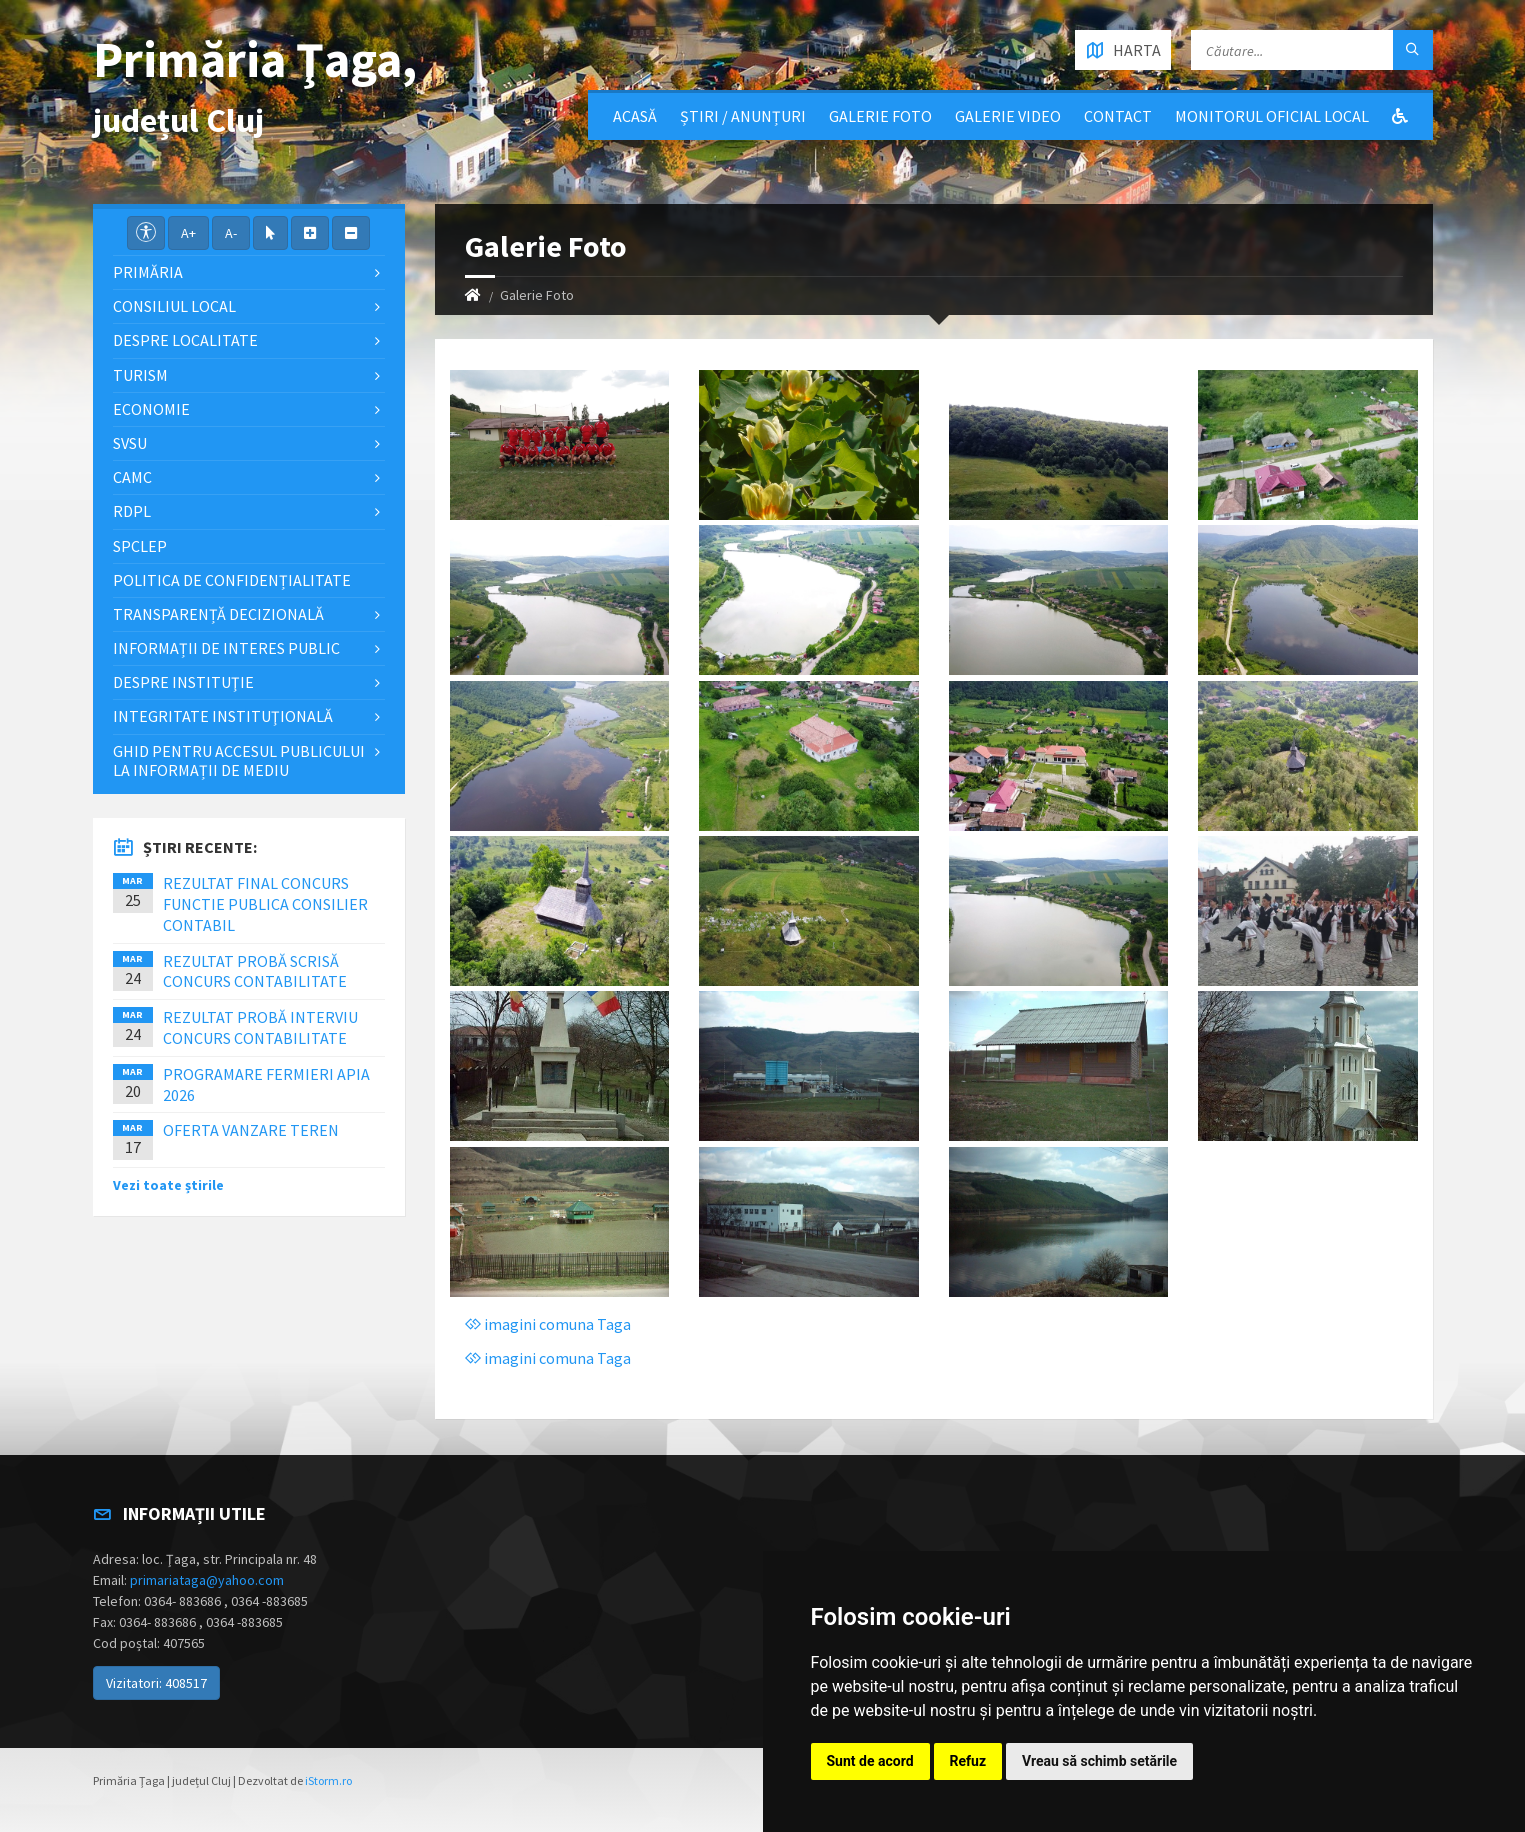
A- (231, 233)
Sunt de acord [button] (870, 1761)
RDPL (132, 511)
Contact (1118, 116)
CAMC (132, 477)
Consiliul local (174, 306)
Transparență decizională (218, 614)
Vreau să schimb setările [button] (1099, 1761)
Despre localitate (185, 340)
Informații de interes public (226, 648)
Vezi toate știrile (168, 1185)
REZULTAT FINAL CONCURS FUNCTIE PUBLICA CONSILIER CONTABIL (265, 904)
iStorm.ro (328, 1780)
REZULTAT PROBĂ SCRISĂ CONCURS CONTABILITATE (255, 971)
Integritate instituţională (223, 716)
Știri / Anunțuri (743, 116)
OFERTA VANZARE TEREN (251, 1130)
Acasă (635, 116)
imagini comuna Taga (548, 1324)
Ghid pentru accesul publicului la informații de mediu (239, 760)
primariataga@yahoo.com (207, 1580)
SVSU (130, 443)
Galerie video (1008, 116)
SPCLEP (140, 546)
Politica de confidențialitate (232, 580)
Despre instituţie (183, 682)
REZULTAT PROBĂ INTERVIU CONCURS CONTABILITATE (260, 1027)
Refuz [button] (968, 1761)
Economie (151, 409)
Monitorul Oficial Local (1272, 116)
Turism (140, 375)
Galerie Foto (880, 116)
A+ (188, 233)
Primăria (148, 272)
